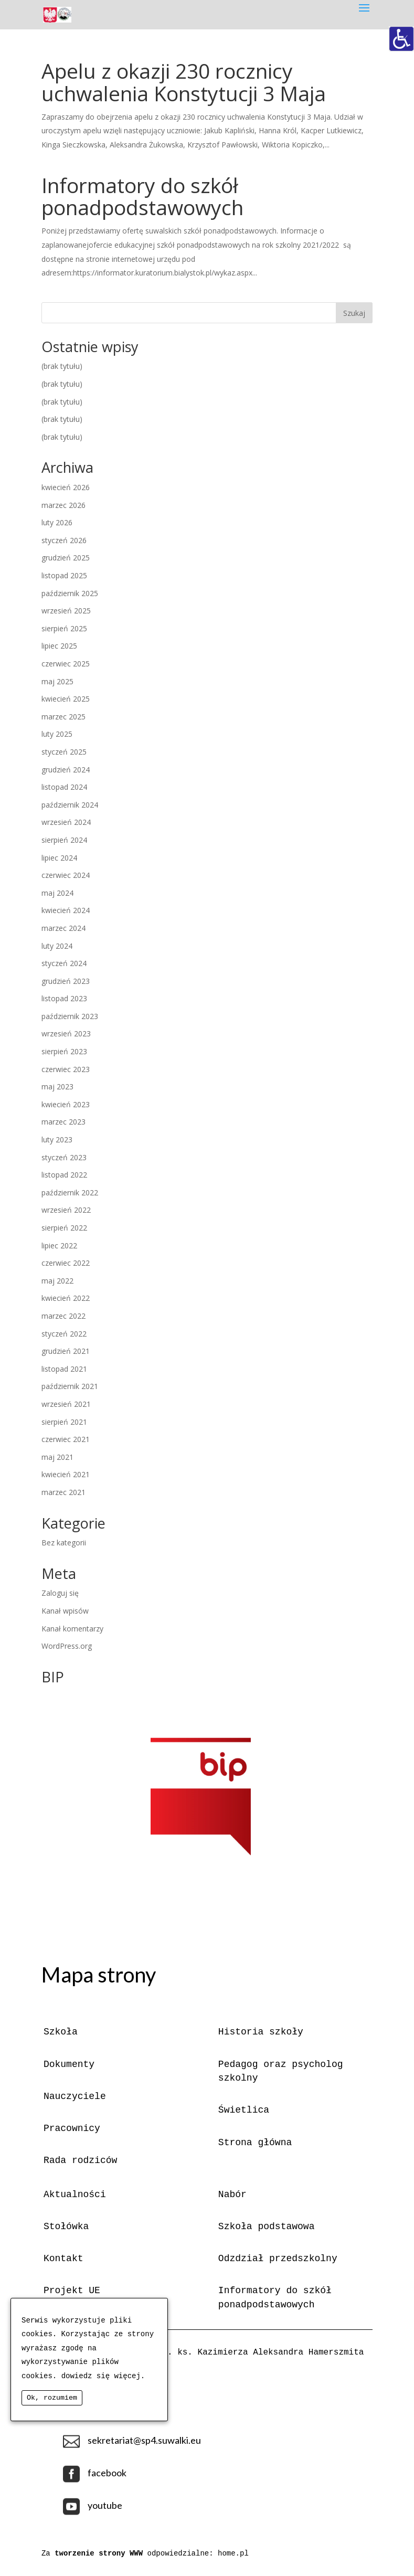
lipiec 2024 (59, 858)
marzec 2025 (63, 717)
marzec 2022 (63, 1316)
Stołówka (66, 2226)
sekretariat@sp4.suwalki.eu (144, 2440)
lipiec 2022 (59, 1245)
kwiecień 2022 (65, 1298)
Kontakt (63, 2258)
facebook (107, 2472)
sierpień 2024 (64, 840)
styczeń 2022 (64, 1334)
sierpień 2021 (64, 1422)
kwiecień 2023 (65, 1104)
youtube (105, 2505)
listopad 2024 (64, 787)
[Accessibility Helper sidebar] (401, 38)
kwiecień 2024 (65, 910)
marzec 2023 (63, 1122)
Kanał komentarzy (72, 1629)
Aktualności (75, 2194)
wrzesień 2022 (66, 1210)
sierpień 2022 (64, 1228)
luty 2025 (56, 734)
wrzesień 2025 (66, 611)
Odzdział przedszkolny (277, 2258)
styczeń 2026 (64, 540)
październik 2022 (69, 1192)
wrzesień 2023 (66, 1033)
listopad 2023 (64, 998)
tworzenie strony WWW (101, 2553)
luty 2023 (56, 1139)
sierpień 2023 (64, 1051)
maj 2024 (57, 893)
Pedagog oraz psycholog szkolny (280, 2071)
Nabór (232, 2194)
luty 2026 (56, 522)
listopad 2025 (64, 575)
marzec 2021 (63, 1492)
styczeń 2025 (64, 752)
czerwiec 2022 (65, 1263)
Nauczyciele (75, 2096)
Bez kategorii (63, 1542)
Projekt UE (72, 2290)
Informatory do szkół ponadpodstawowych (142, 196)
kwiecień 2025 (65, 699)
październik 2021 (69, 1386)
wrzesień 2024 (66, 822)
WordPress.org (66, 1646)
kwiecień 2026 (65, 487)
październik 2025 (69, 593)
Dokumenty (69, 2064)
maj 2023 (57, 1086)
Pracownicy (72, 2128)
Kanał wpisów (65, 1611)
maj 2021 (57, 1457)
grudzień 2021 (65, 1351)
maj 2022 (57, 1281)
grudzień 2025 (65, 558)
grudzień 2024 (65, 770)
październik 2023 (69, 1016)
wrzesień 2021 (66, 1404)
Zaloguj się (60, 1593)
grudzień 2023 (65, 981)
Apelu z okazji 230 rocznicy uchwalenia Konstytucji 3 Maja (183, 82)
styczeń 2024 (64, 963)
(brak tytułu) (61, 366)
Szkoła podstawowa (266, 2226)
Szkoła (61, 2032)
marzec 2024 (63, 928)
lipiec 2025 (59, 646)
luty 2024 (56, 946)
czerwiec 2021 (65, 1439)
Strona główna (255, 2142)
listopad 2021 (64, 1369)
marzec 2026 (63, 505)
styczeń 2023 (64, 1157)
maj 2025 (57, 681)
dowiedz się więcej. (103, 2376)
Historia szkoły (260, 2032)
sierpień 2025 (64, 628)
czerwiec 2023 (65, 1069)
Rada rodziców (80, 2160)
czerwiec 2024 (65, 875)
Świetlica (243, 2110)
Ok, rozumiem (52, 2398)
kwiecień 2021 (65, 1474)
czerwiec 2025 (65, 664)
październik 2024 (69, 805)
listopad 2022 (64, 1175)
